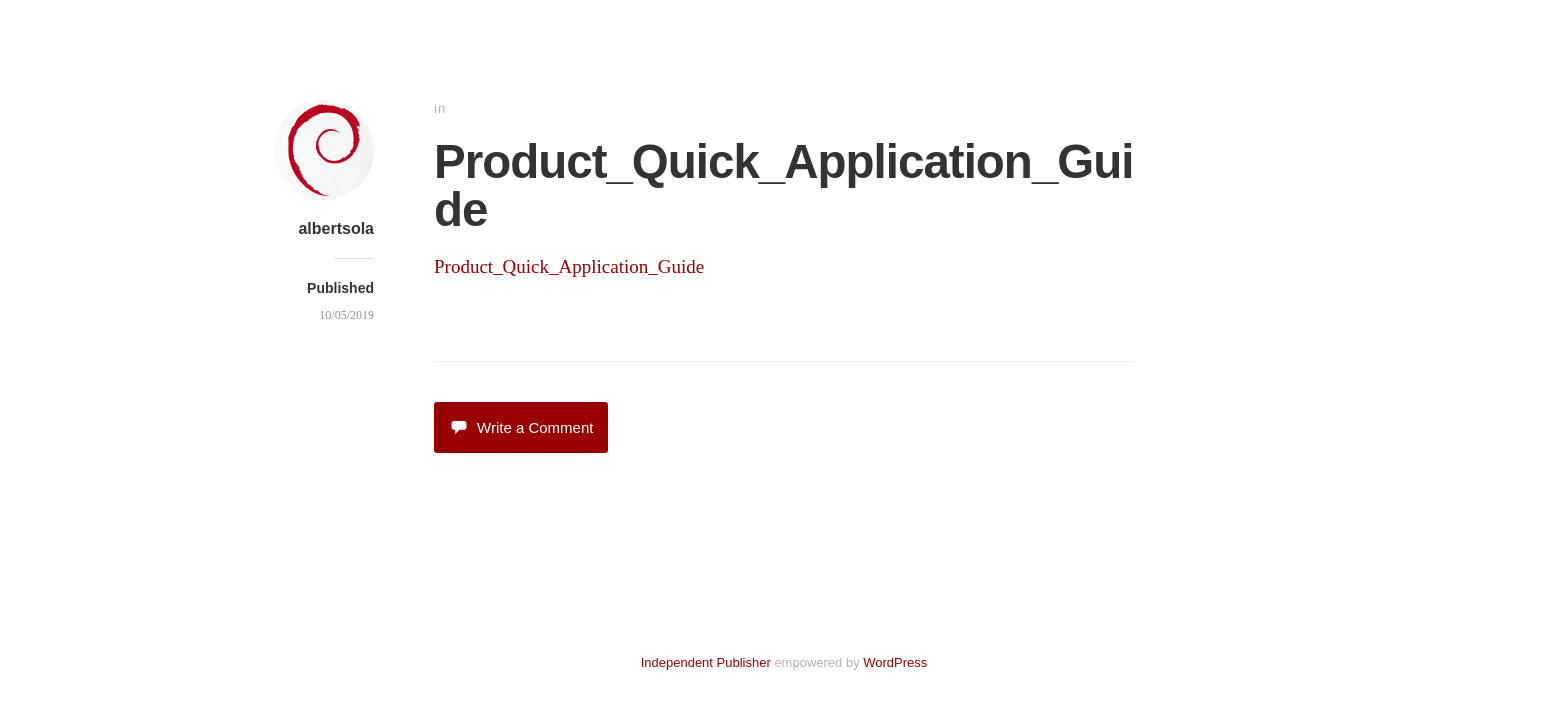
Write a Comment (521, 427)
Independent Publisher (706, 662)
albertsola (336, 228)
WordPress (895, 662)
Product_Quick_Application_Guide (569, 266)
